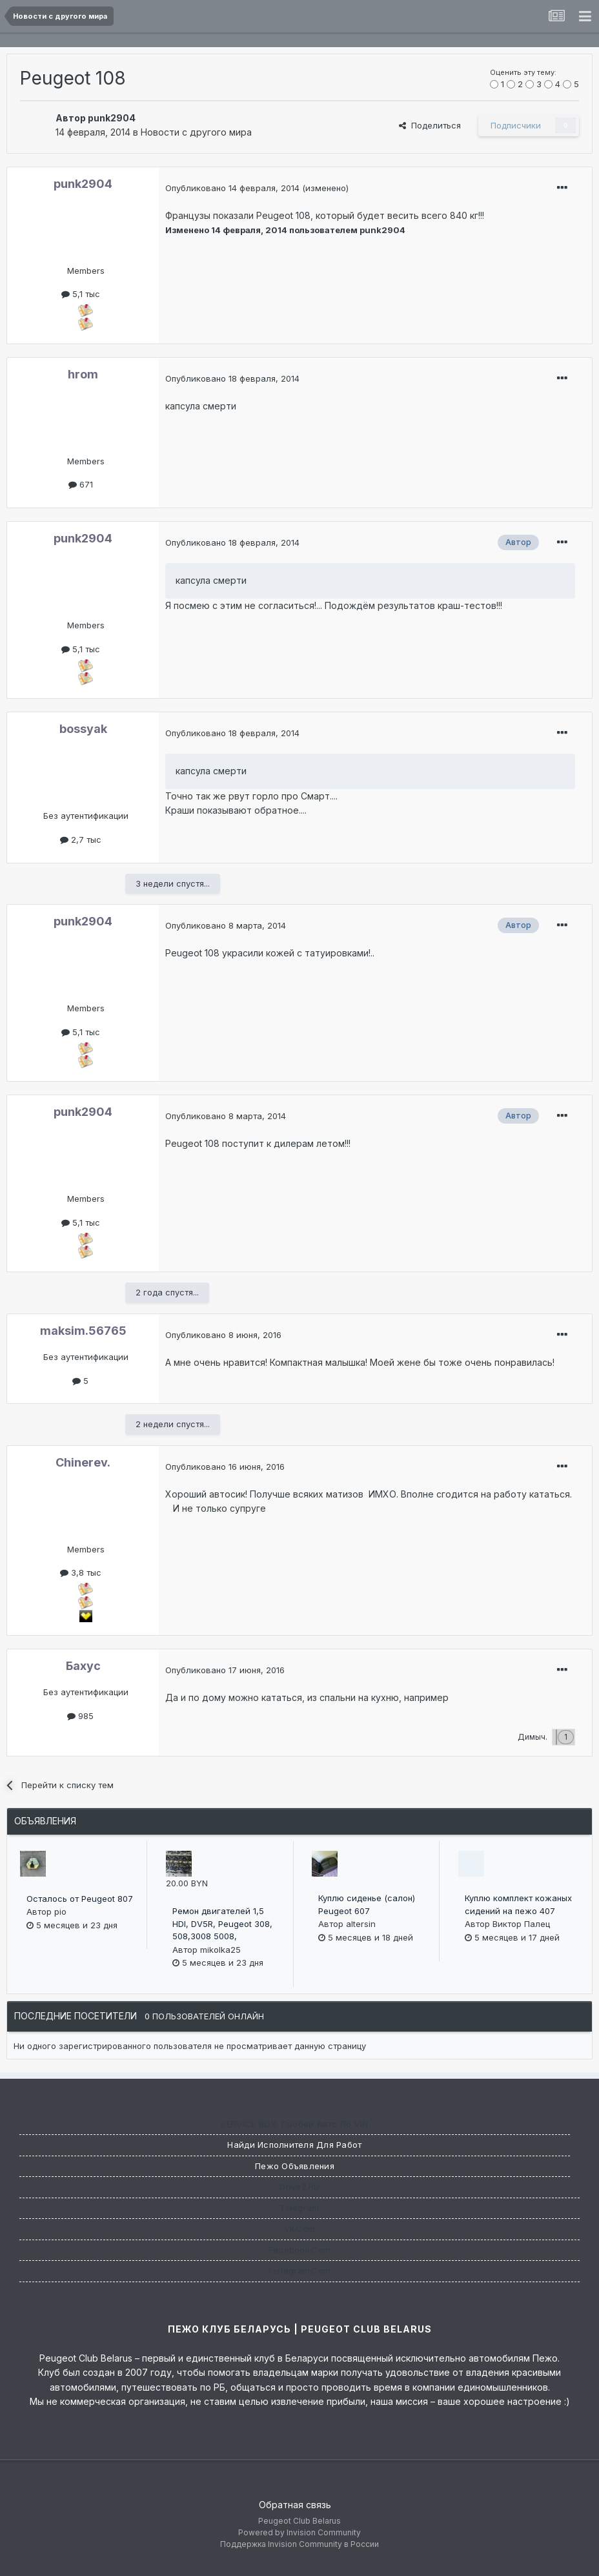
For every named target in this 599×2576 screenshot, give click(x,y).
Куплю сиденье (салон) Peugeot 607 (366, 1904)
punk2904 (112, 117)
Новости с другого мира (196, 132)
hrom (83, 374)
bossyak (83, 729)
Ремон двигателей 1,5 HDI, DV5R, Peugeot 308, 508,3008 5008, (222, 1923)
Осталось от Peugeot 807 (79, 1898)
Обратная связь (295, 2504)
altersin (361, 1924)
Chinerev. (83, 1462)
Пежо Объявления (294, 2166)
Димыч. (532, 1737)
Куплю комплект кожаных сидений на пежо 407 (518, 1904)
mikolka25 (220, 1949)
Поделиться (430, 125)
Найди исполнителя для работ (294, 2144)
